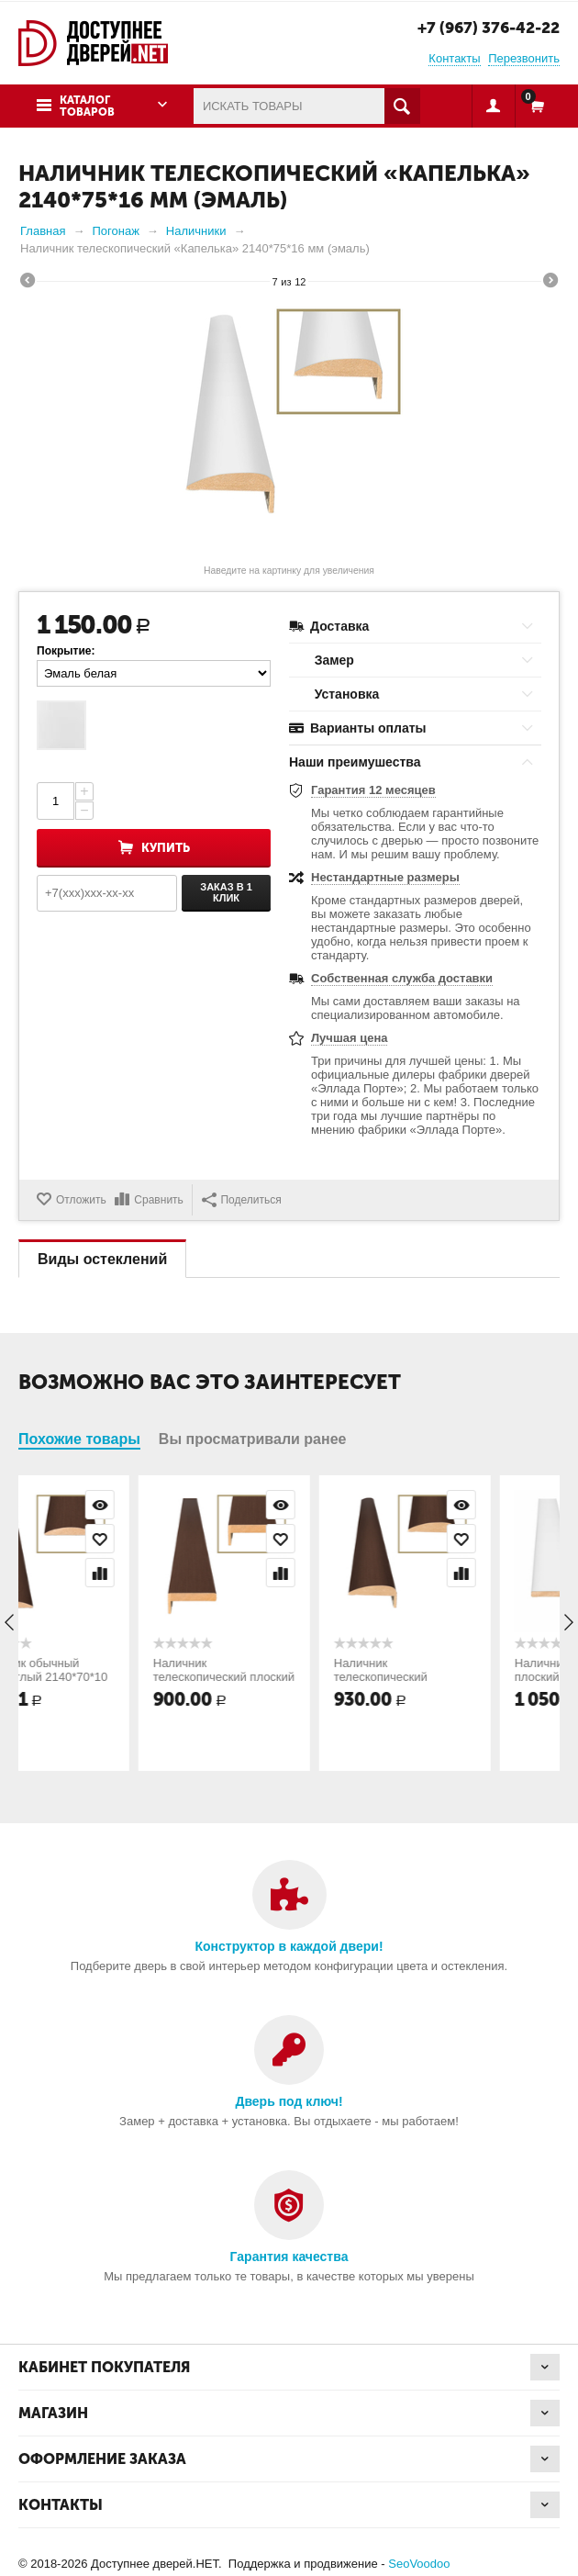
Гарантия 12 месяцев (373, 790)
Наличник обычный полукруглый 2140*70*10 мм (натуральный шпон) (105, 1676)
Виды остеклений (102, 1259)
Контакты (454, 58)
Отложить (81, 1199)
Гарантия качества (289, 2256)
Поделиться (241, 1200)
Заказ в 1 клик (226, 892)
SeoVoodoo (419, 2563)
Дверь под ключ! (288, 2101)
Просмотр (165, 1504)
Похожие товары (79, 1439)
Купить (165, 848)
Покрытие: (65, 650)
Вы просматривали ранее (253, 1439)
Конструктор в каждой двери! (289, 1946)
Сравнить (158, 1199)
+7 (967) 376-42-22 (488, 27)
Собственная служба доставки (402, 978)
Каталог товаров (87, 106)
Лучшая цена (349, 1038)
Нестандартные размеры (385, 877)
